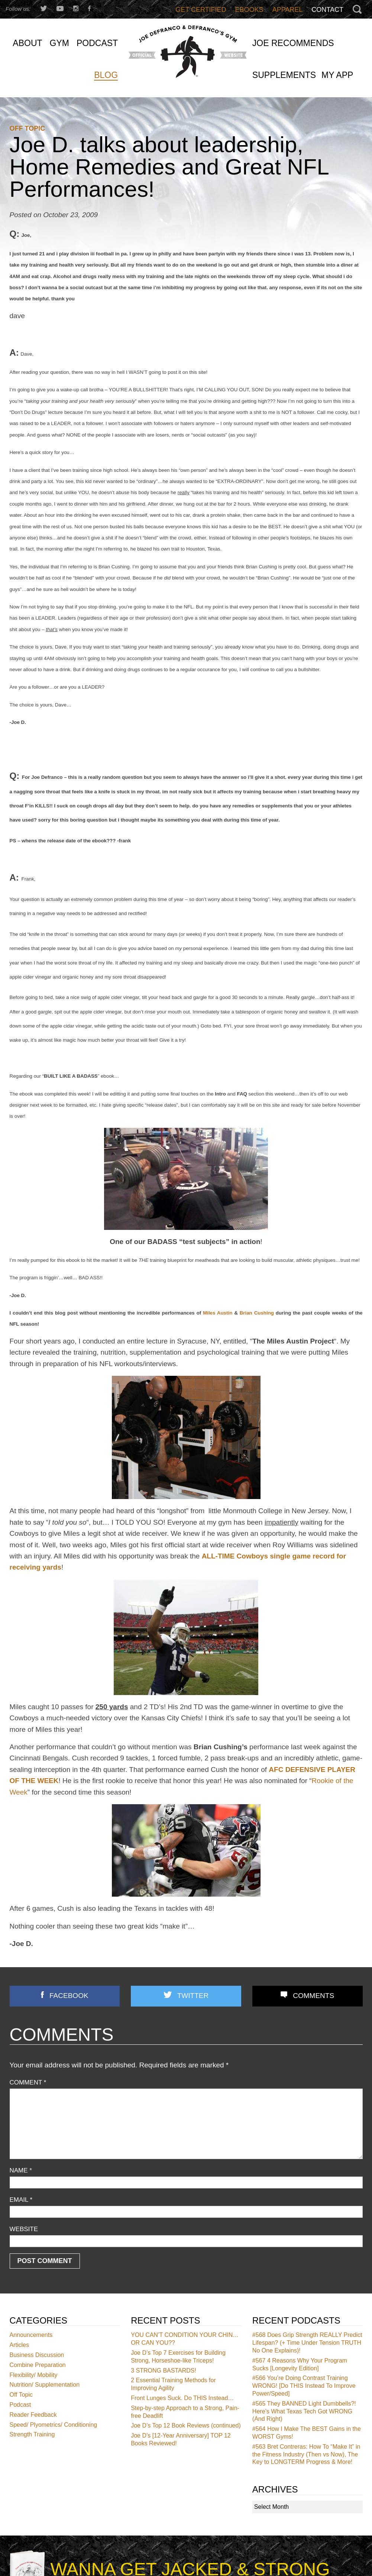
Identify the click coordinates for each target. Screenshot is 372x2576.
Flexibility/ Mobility (34, 2375)
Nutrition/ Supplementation (45, 2385)
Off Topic (27, 128)
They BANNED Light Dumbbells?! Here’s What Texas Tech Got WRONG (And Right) (304, 2411)
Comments (313, 1995)
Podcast (20, 2405)
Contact (327, 9)
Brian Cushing (257, 1313)
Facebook (68, 1995)
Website (24, 2229)
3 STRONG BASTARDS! (163, 2370)
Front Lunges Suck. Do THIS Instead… (182, 2398)
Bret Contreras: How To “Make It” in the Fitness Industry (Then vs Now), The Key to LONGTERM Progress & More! (306, 2454)
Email (21, 2199)
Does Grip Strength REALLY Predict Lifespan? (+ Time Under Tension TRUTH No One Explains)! (307, 2343)
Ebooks (249, 9)
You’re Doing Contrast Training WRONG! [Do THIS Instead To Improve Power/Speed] (304, 2386)
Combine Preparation (38, 2365)
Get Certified (200, 9)
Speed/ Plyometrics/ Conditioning (53, 2425)
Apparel (287, 9)
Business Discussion (37, 2355)
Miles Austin (217, 1313)
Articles (19, 2345)
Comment (28, 2082)
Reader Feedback (33, 2415)
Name (21, 2170)
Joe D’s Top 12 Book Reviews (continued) (186, 2426)
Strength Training (32, 2435)
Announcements (31, 2335)
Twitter (192, 1995)
